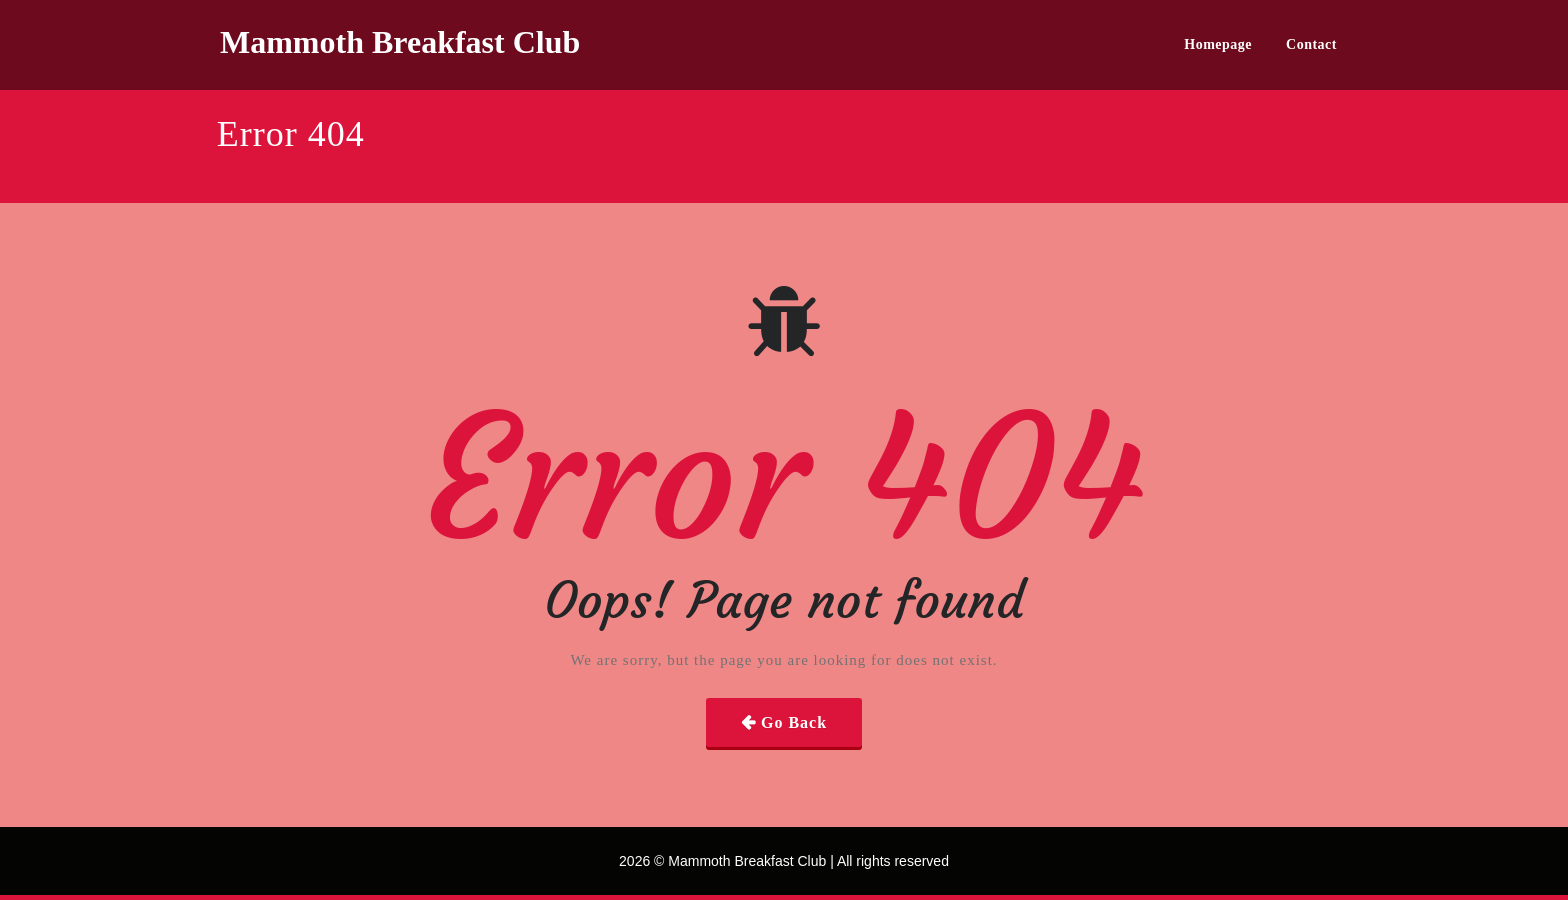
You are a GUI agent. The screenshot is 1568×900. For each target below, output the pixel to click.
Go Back (794, 722)
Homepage (1218, 44)
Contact (1311, 44)
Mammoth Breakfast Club (400, 42)
